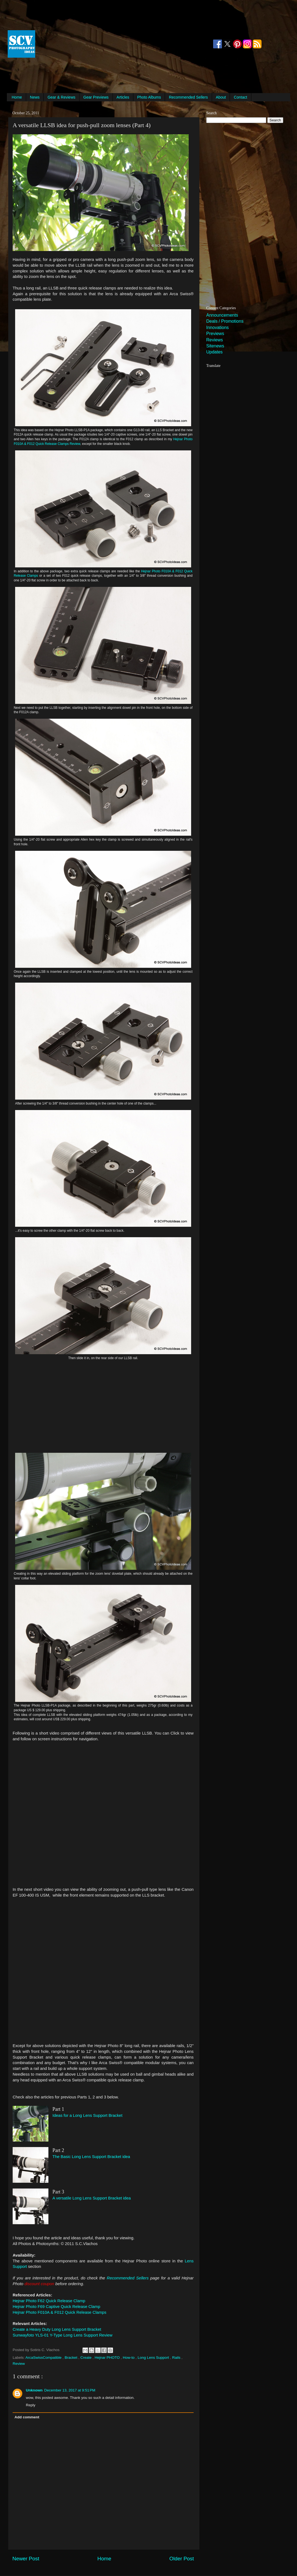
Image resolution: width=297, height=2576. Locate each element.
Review (19, 2364)
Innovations (217, 327)
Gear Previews (96, 97)
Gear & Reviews (61, 97)
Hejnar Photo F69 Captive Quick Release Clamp (56, 2306)
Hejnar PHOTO (108, 2357)
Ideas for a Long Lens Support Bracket (87, 2115)
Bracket (71, 2357)
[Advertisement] (123, 43)
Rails (177, 2357)
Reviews (214, 340)
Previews (215, 333)
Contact (240, 97)
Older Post (181, 2558)
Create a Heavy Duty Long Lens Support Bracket (57, 2329)
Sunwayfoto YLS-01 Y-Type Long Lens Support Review (62, 2335)
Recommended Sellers (188, 97)
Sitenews (215, 346)
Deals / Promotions (224, 321)
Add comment (27, 2417)
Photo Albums (149, 97)
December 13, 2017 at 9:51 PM (69, 2390)
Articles (123, 97)
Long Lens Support (154, 2357)
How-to (129, 2357)
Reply (30, 2405)
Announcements (222, 315)
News (35, 97)
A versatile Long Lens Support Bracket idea (92, 2198)
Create (86, 2357)
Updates (214, 352)
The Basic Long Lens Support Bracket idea (91, 2156)
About (221, 97)
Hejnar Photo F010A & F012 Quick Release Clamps (59, 2312)
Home (17, 97)
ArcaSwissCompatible (44, 2357)
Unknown (34, 2390)
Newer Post (25, 2558)
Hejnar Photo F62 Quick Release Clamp (49, 2301)
